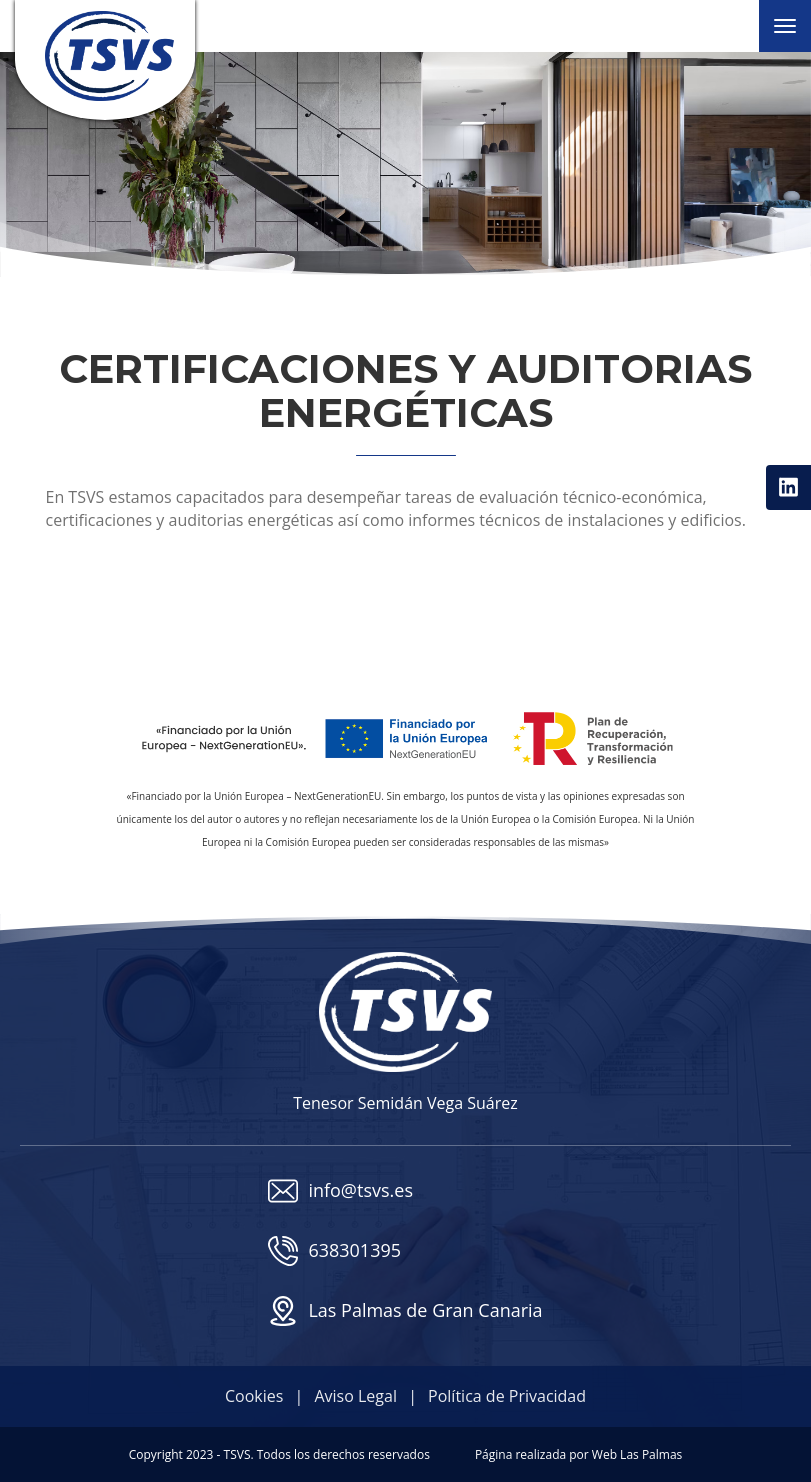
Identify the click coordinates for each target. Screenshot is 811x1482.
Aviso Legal (355, 1396)
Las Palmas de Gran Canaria (405, 1311)
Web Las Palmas (637, 1454)
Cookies (254, 1396)
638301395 (334, 1251)
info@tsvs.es (340, 1191)
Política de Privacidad (507, 1396)
